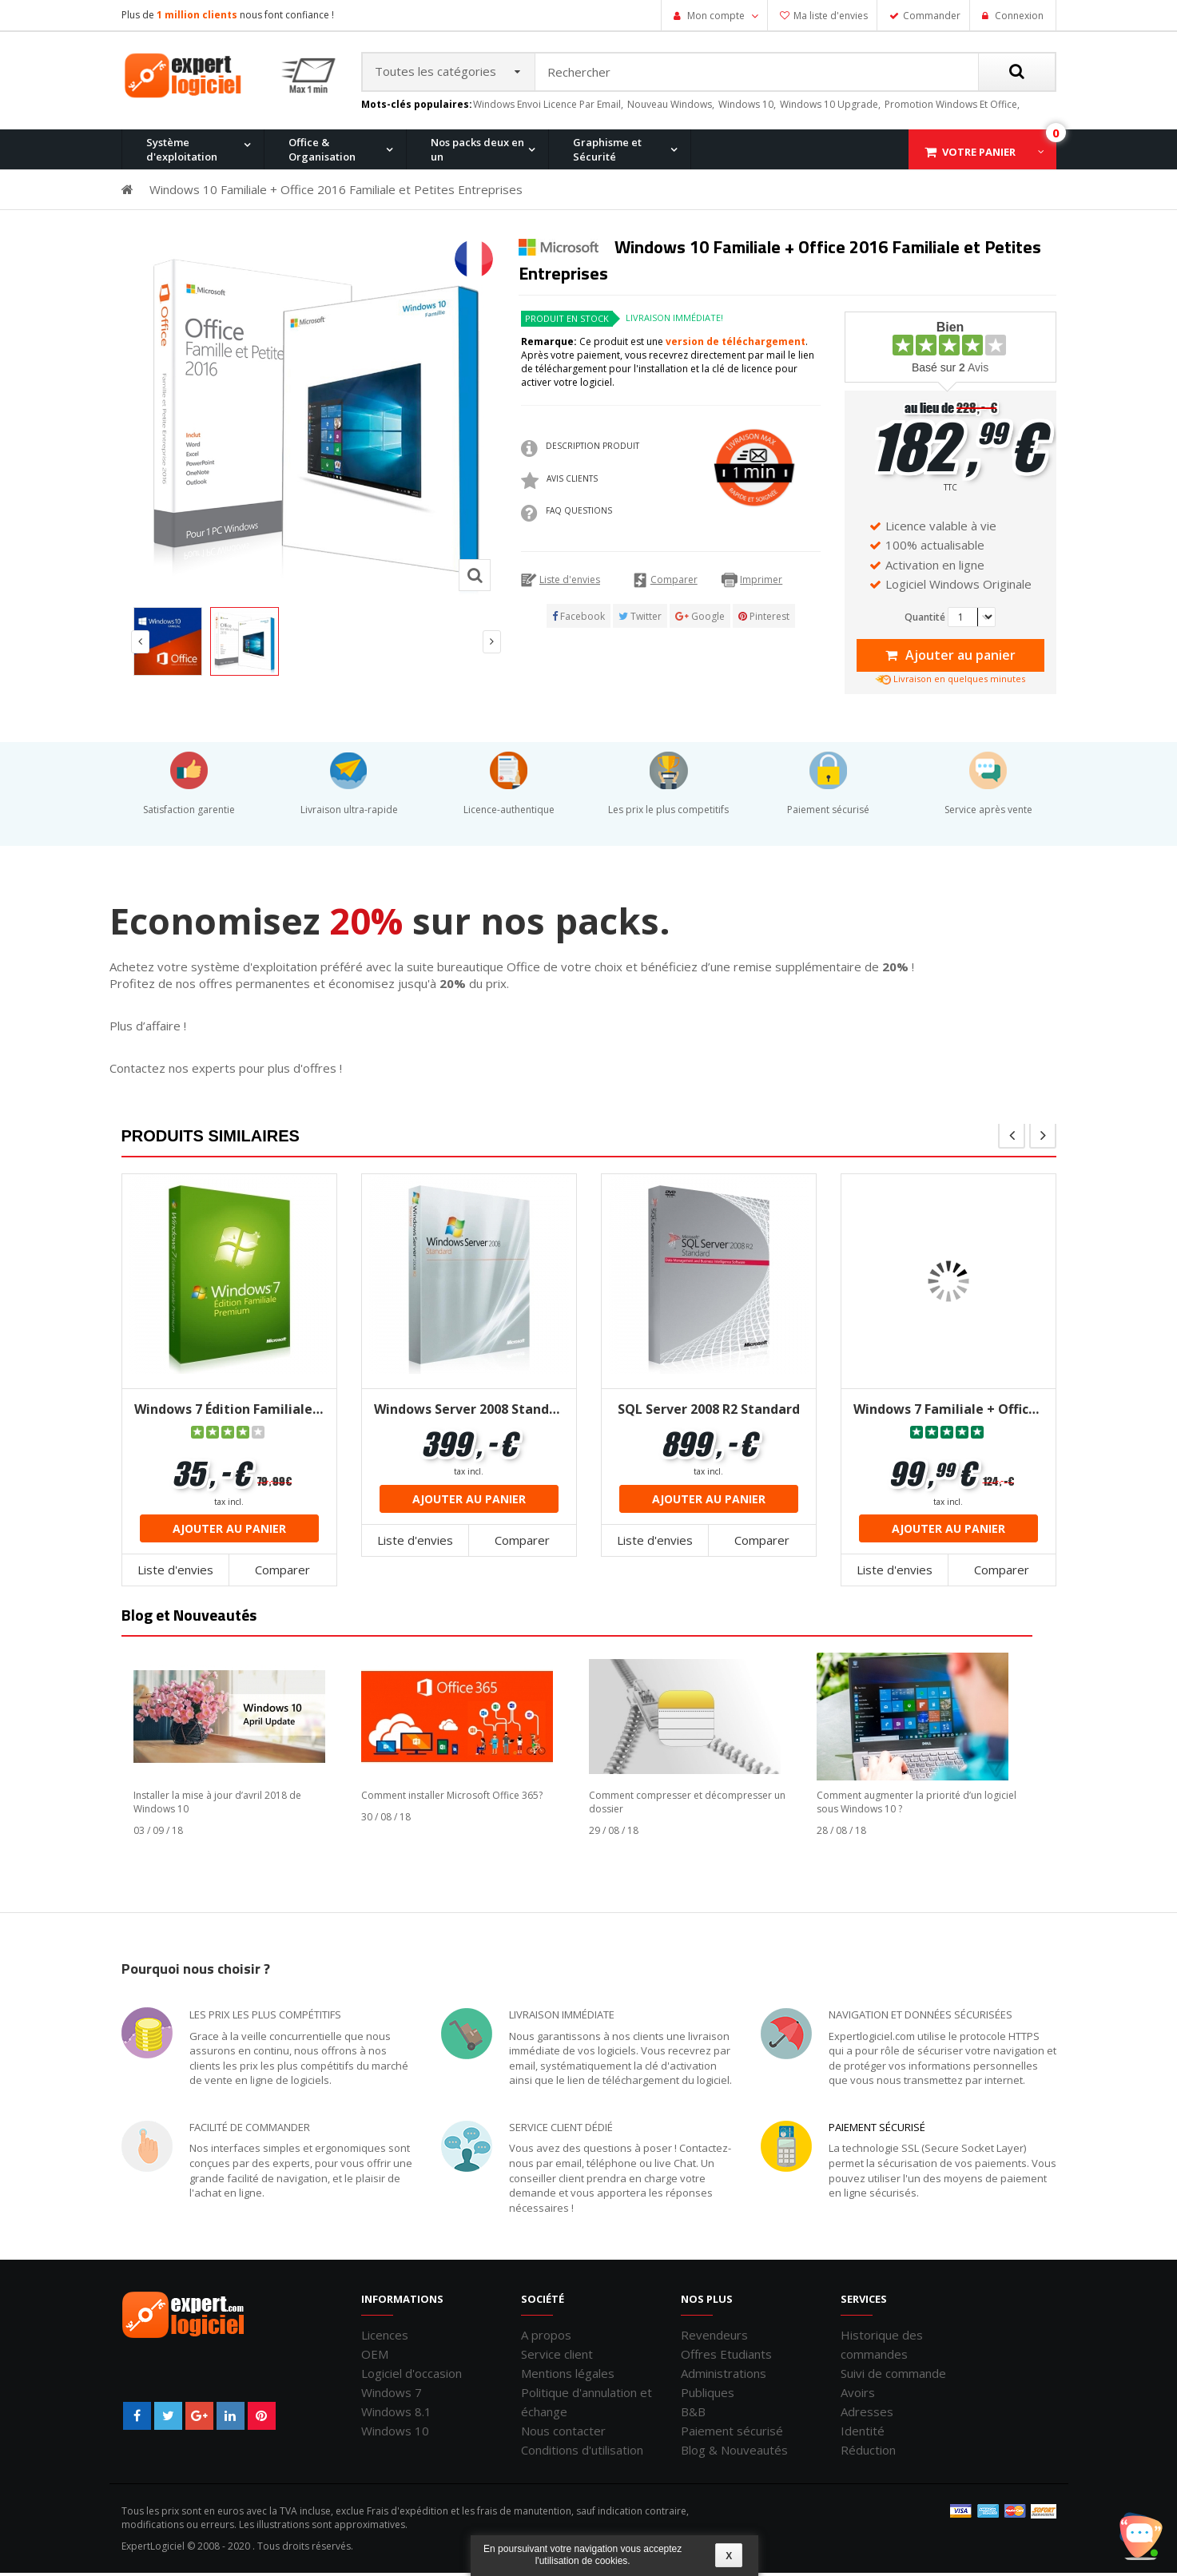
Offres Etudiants (726, 2357)
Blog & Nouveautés (734, 2453)
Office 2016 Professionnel (505, 234)
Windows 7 (391, 2395)
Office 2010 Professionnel (200, 234)
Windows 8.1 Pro (483, 234)
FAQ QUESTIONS (579, 513)
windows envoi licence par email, (548, 107)
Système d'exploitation (181, 152)
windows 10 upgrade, (830, 107)
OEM (374, 2357)
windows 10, (747, 107)
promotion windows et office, (952, 107)
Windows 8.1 (396, 2415)
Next (492, 645)
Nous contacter (563, 2434)
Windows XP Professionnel (815, 234)
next (1042, 1138)
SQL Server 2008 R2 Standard (709, 1412)
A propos (546, 2338)
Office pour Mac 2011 (647, 234)
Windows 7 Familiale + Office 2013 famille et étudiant (948, 1412)
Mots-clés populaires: (416, 108)
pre (1011, 1138)
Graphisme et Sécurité (607, 152)
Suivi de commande (893, 2376)
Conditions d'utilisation (582, 2453)
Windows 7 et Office (950, 234)
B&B (693, 2415)
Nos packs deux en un (477, 152)
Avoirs (858, 2395)
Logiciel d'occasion (411, 2376)
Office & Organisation (322, 152)
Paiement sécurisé (877, 2130)
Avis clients (572, 481)
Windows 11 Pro (177, 234)
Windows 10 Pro (329, 234)
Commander (931, 15)
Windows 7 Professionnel (658, 234)
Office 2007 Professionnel (812, 234)
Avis (973, 370)
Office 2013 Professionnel (353, 234)
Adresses (867, 2415)
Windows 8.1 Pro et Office (352, 234)
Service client (557, 2357)
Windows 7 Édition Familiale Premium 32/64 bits (229, 1412)
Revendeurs (714, 2338)
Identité (863, 2434)
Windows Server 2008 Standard (469, 1412)
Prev (140, 645)
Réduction (868, 2453)
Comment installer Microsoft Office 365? (452, 1798)
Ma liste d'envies (830, 15)
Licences (384, 2338)
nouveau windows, (670, 107)
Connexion (1018, 15)
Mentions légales (567, 2376)
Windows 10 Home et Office (509, 234)
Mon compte (716, 15)
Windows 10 (395, 2434)
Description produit (592, 449)
